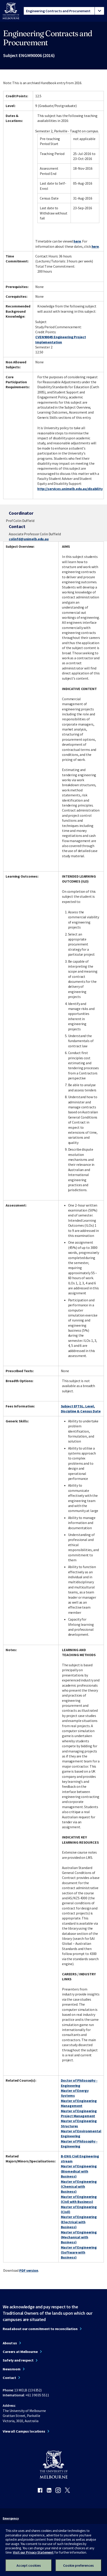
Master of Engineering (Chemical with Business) (79, 2186)
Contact (9, 2377)
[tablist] (64, 11)
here (77, 241)
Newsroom (12, 2369)
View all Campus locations (24, 2431)
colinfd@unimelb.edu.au (29, 539)
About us (10, 2343)
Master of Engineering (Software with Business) (79, 2252)
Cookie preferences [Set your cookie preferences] (78, 2565)
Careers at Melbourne (20, 2351)
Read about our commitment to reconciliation (40, 2328)
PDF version (28, 2270)
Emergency (11, 2518)
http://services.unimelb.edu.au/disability (70, 488)
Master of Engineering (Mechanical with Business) (79, 2237)
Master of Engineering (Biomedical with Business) (79, 2171)
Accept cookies (29, 2565)
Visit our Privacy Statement (33, 2552)
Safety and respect (18, 2360)
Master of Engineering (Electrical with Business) (79, 2221)
